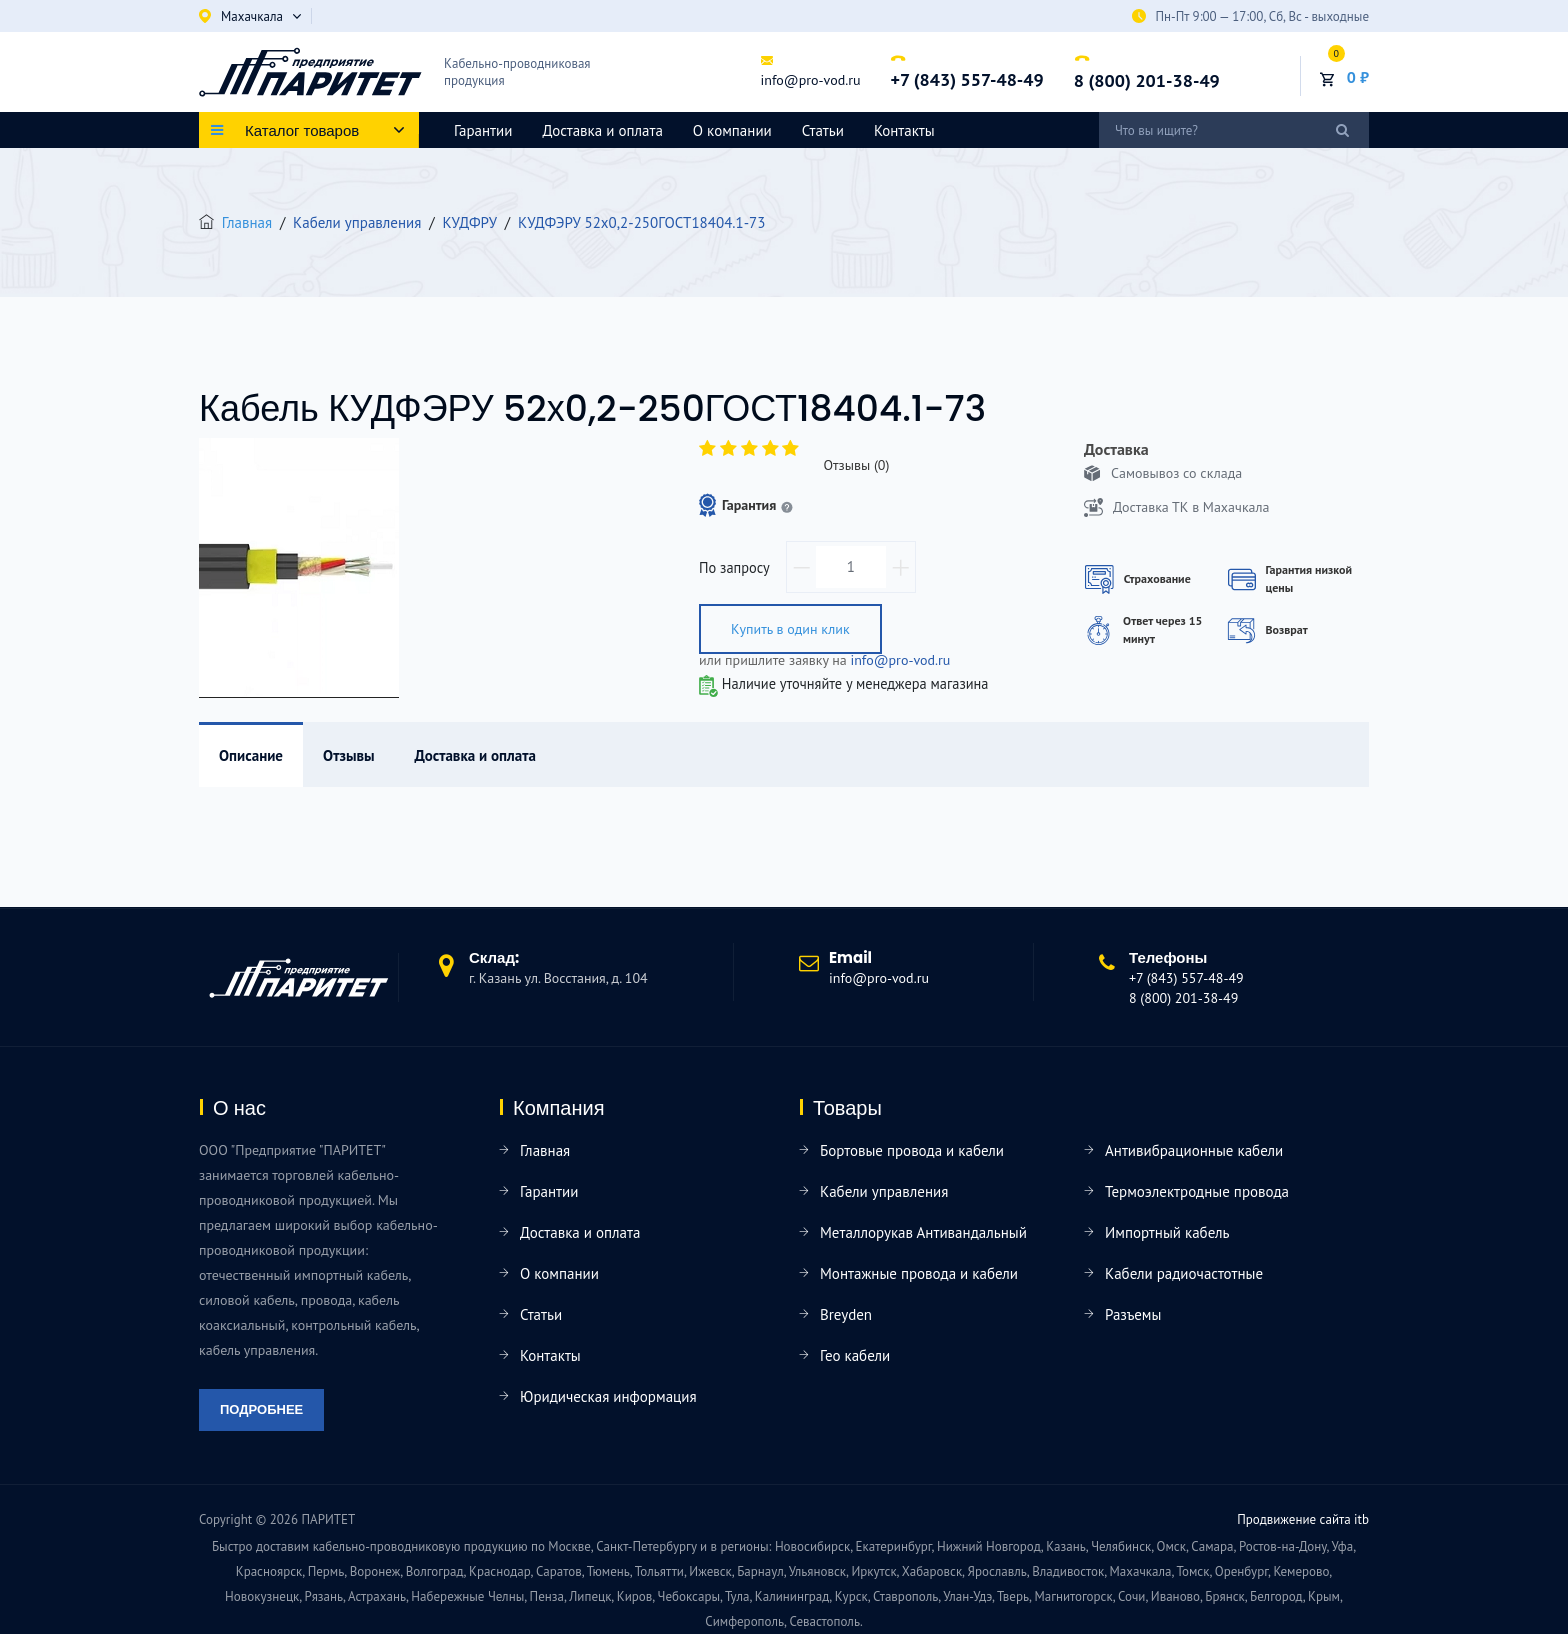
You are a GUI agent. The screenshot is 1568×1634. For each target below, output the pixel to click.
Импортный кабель (1167, 1232)
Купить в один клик (790, 629)
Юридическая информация (608, 1396)
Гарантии (483, 130)
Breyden (846, 1314)
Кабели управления (884, 1191)
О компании (732, 130)
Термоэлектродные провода (1197, 1191)
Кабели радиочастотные (1184, 1273)
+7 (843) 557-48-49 (966, 80)
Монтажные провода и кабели (919, 1273)
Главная (247, 222)
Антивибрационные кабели (1194, 1150)
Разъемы (1133, 1314)
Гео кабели (855, 1355)
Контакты (904, 130)
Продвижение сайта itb (1303, 1519)
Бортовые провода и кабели (912, 1150)
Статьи (823, 130)
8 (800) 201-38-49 (1147, 80)
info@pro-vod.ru (810, 80)
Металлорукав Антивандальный (923, 1232)
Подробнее (261, 1409)
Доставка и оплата (602, 130)
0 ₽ (1358, 77)
